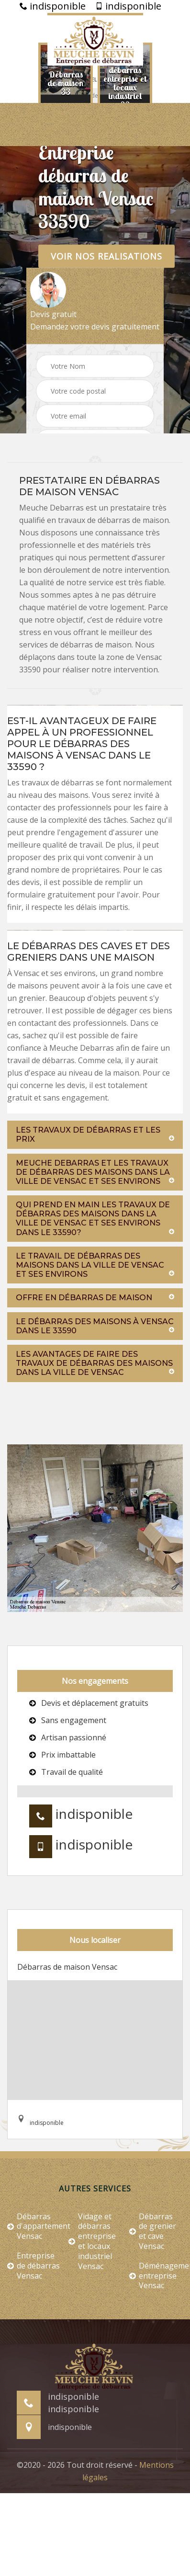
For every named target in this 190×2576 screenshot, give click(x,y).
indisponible (53, 6)
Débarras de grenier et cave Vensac (152, 2231)
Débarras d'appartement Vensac (34, 2226)
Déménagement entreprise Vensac (156, 2276)
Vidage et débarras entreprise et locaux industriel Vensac (92, 2241)
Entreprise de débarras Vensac (33, 2266)
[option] (65, 83)
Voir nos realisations (106, 256)
